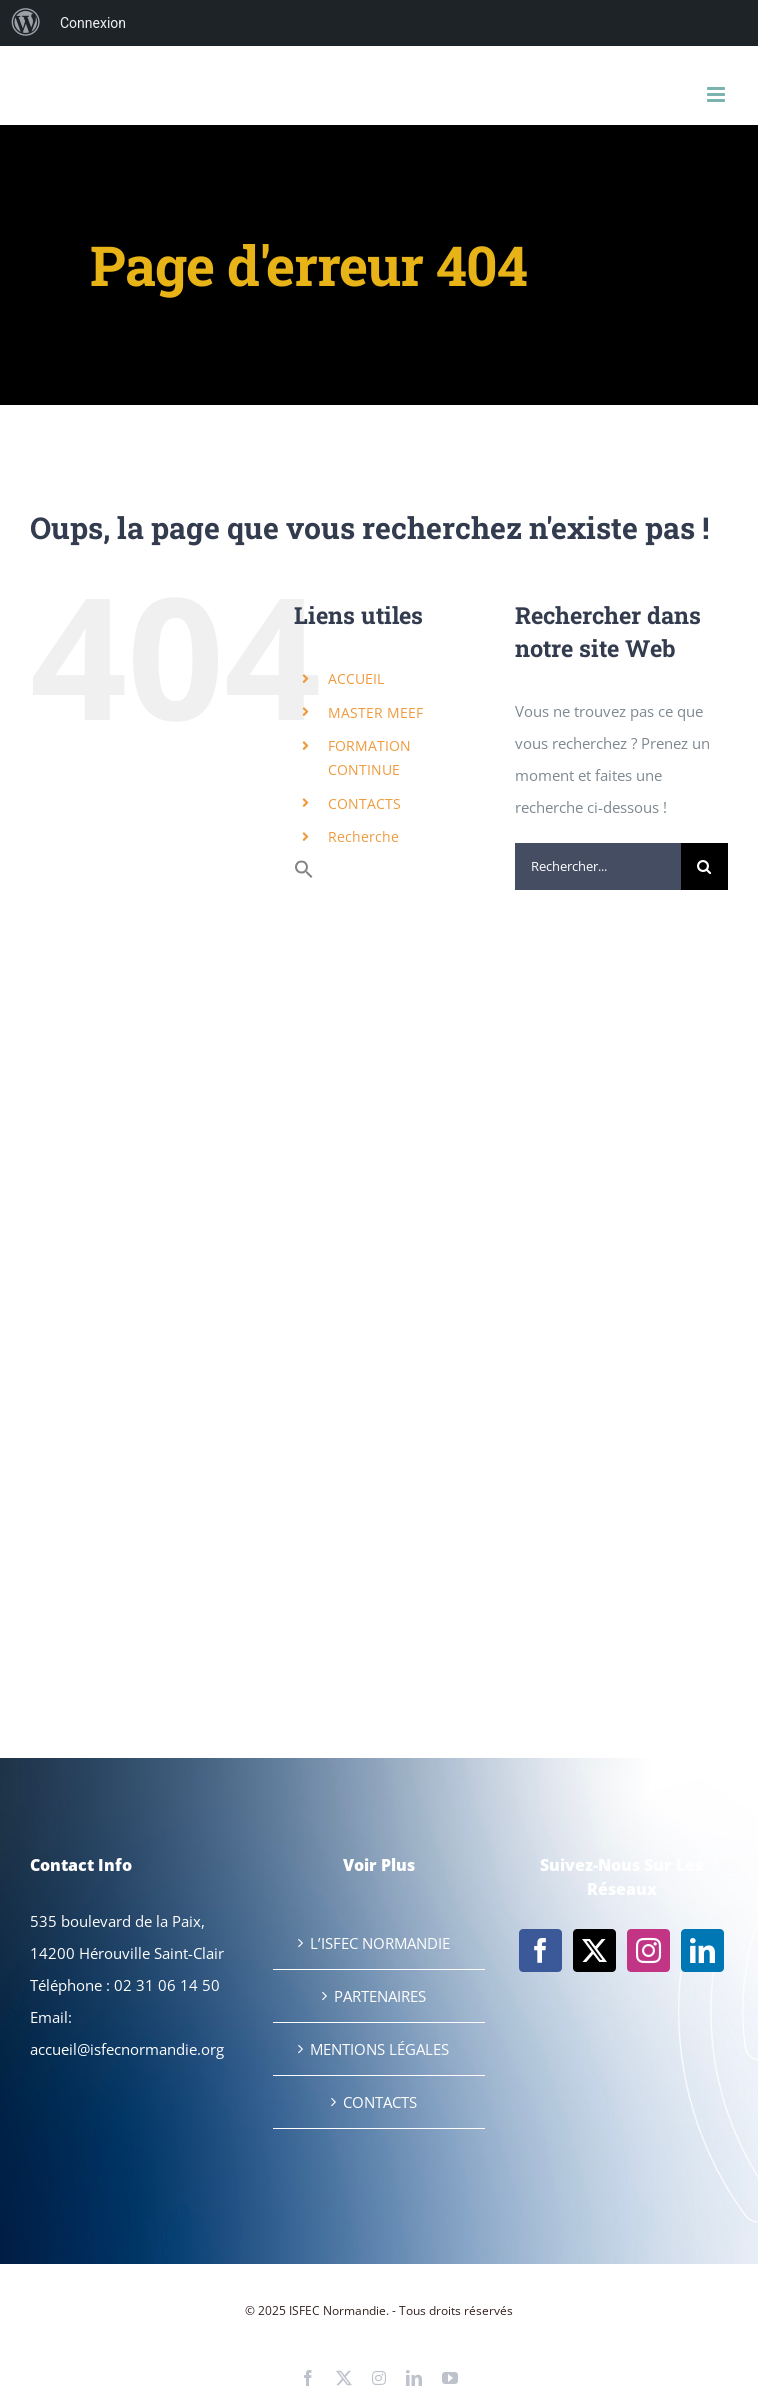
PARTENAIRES (380, 1996)
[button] (304, 873)
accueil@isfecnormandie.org (127, 2049)
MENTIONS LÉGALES (379, 2049)
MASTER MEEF (375, 712)
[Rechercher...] (598, 866)
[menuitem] (26, 23)
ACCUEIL (356, 678)
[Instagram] (648, 1950)
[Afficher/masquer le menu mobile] (717, 94)
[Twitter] (594, 1950)
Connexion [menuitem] (93, 23)
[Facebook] (540, 1950)
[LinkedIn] (702, 1950)
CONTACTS (364, 803)
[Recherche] (704, 866)
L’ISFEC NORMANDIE (380, 1943)
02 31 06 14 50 (167, 1985)
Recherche (363, 836)
